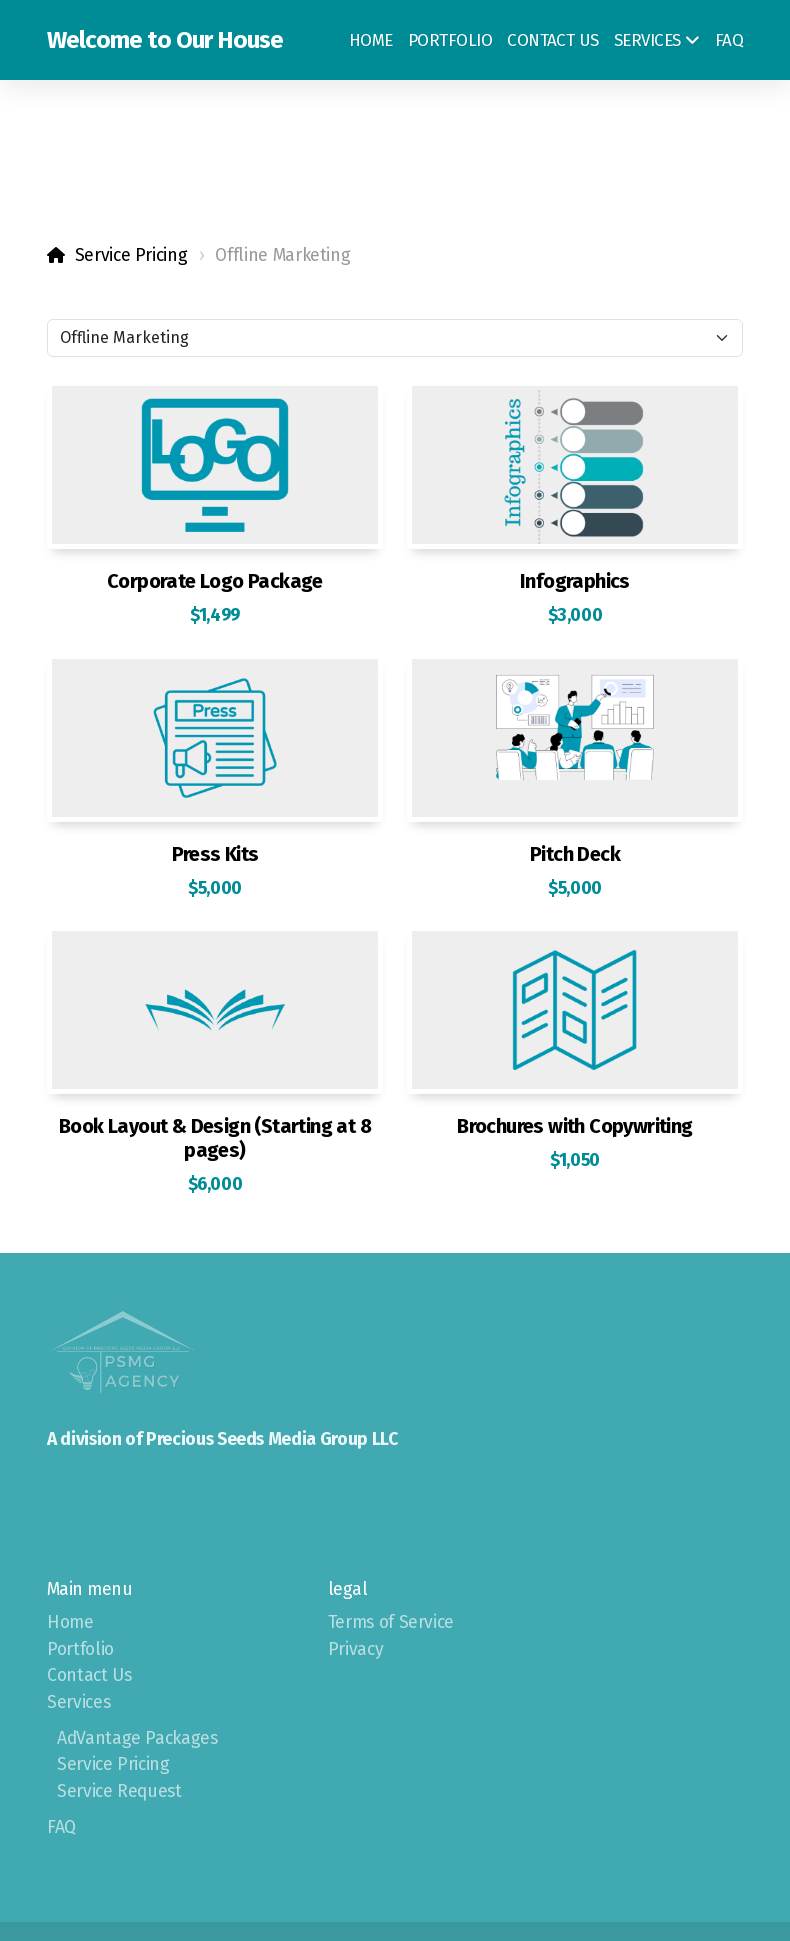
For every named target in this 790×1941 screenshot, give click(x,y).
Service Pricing (131, 255)
